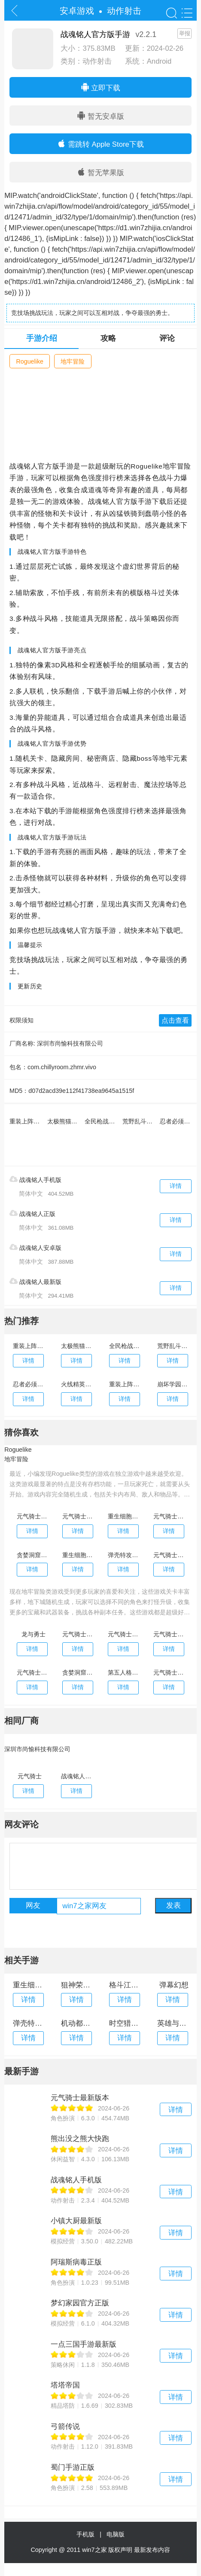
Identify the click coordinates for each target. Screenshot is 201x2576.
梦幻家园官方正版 (80, 2303)
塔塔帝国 (65, 2385)
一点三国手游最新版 (83, 2344)
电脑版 (116, 2534)
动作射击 (124, 10)
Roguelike (29, 361)
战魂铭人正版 (32, 1213)
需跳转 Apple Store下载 (100, 143)
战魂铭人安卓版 (35, 1247)
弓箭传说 (65, 2426)
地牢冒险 (73, 361)
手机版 (87, 2534)
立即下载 (101, 87)
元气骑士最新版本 (80, 2098)
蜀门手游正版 (72, 2467)
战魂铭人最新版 (35, 1281)
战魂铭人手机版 (35, 1179)
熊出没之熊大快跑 (80, 2139)
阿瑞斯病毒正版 (76, 2262)
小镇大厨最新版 (76, 2221)
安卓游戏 (77, 10)
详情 (176, 1185)
